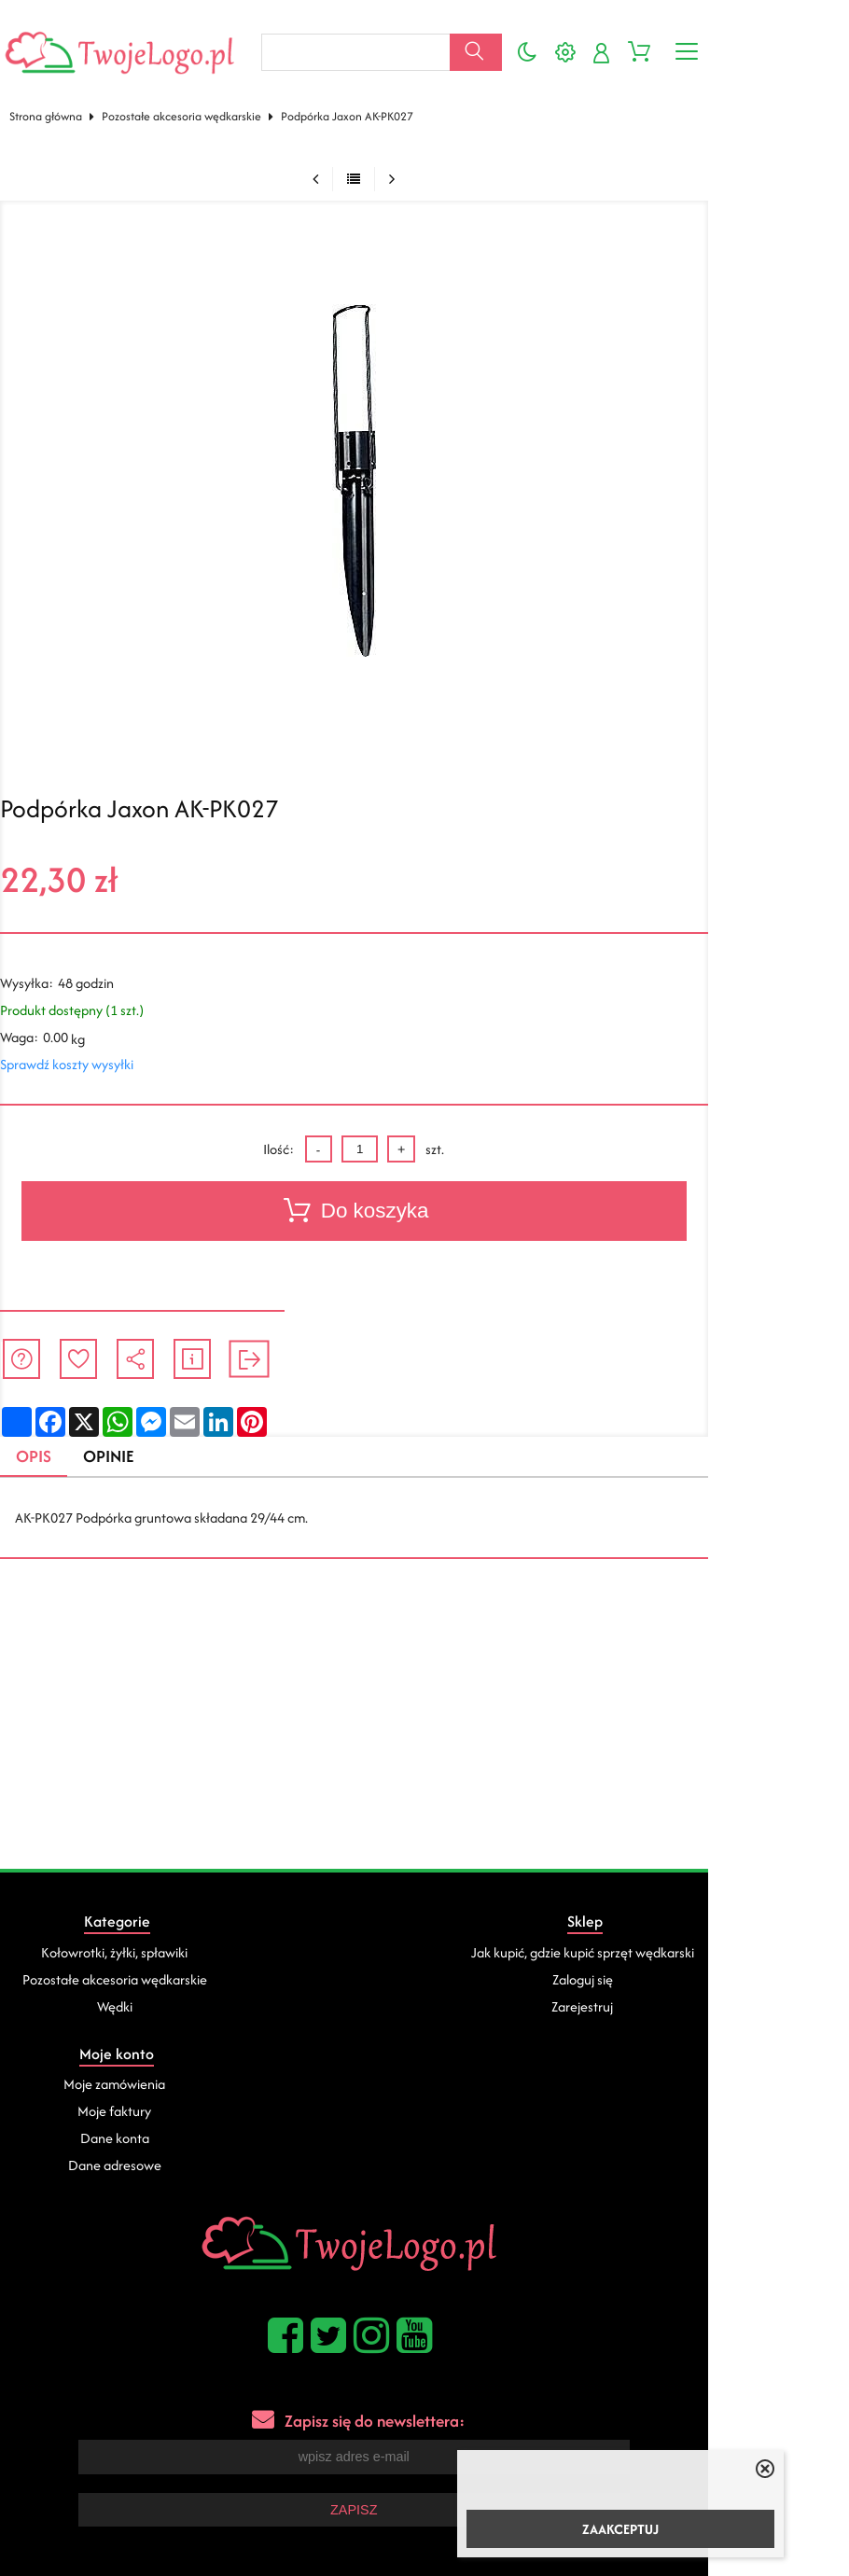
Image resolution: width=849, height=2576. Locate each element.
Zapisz (424, 2359)
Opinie (123, 1438)
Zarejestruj (422, 1988)
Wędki (149, 1988)
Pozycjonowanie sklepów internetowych (366, 2433)
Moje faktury (695, 1961)
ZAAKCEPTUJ (620, 2529)
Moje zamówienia (695, 1934)
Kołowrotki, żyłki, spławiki (149, 1934)
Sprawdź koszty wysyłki (75, 1045)
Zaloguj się (422, 1961)
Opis (44, 1438)
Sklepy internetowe (544, 2433)
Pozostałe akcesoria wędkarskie (190, 96)
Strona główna (54, 96)
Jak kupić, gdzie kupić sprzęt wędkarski (422, 1934)
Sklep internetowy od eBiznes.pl (425, 2480)
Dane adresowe (695, 2016)
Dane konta (695, 1988)
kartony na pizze (153, 2513)
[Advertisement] (424, 1711)
